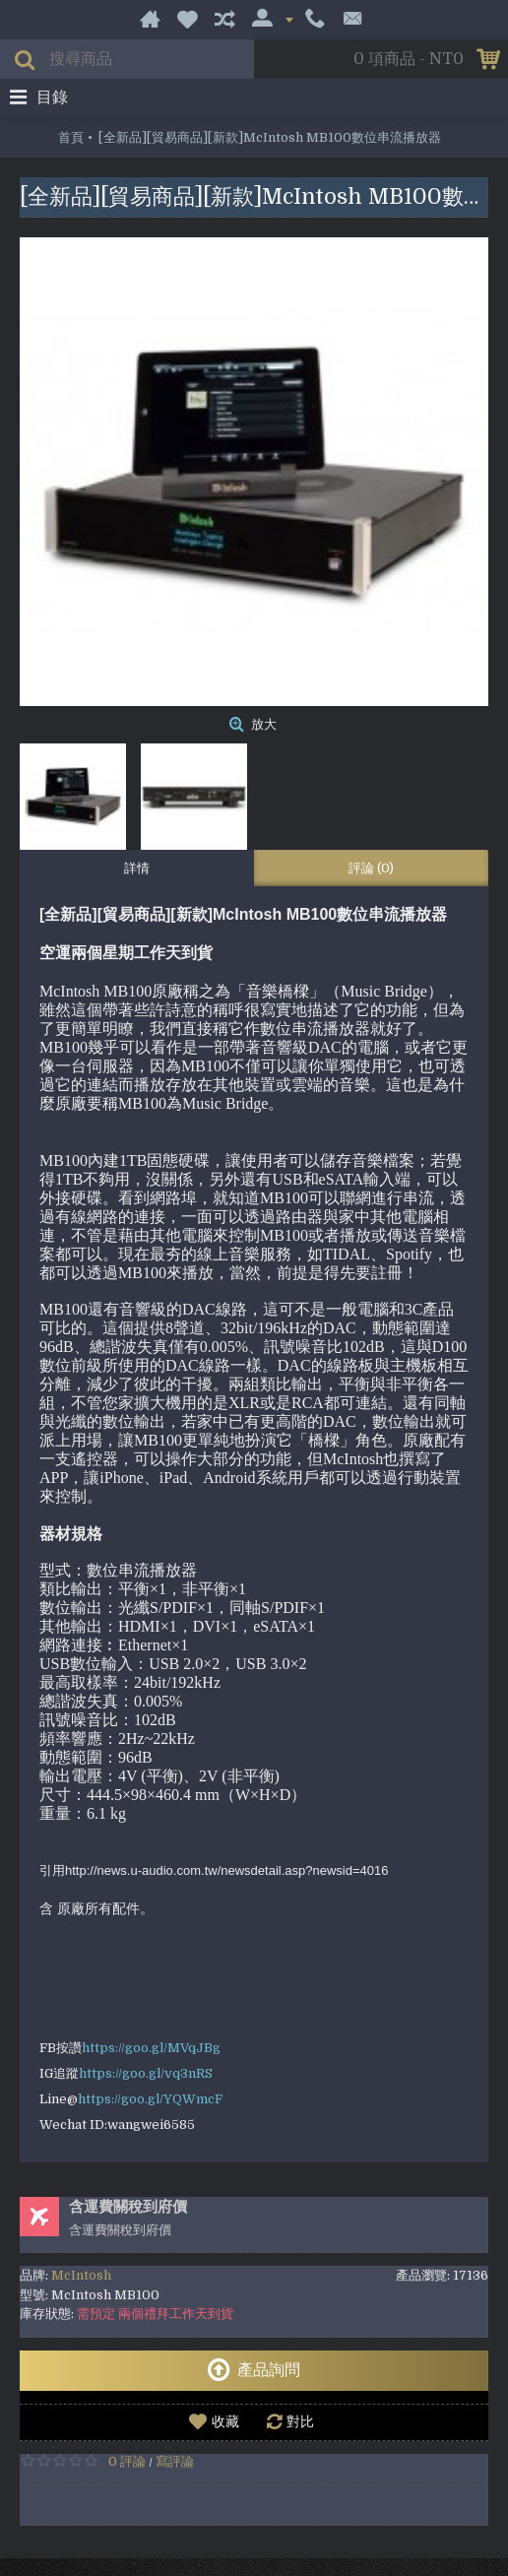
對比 (300, 2421)
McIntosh (81, 2275)
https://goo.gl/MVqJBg (151, 2047)
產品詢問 (253, 2370)
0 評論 (127, 2461)
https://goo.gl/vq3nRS (146, 2073)
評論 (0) (371, 868)
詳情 (137, 868)
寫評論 (175, 2461)
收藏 (225, 2421)
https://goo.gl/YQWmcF (150, 2099)
